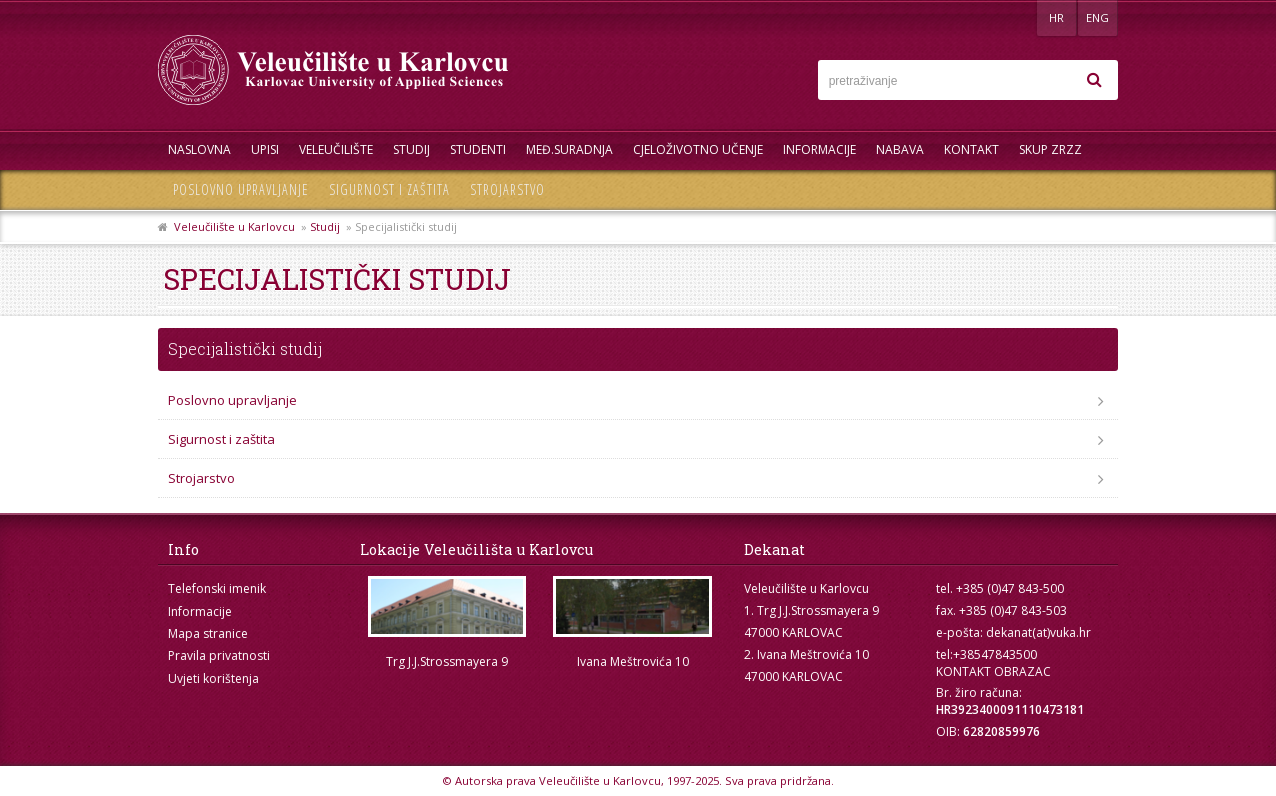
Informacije (819, 149)
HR (1056, 17)
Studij (411, 149)
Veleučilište (336, 149)
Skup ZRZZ (1050, 149)
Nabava (900, 149)
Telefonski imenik (217, 588)
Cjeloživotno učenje (698, 149)
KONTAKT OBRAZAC (993, 671)
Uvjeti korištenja (213, 678)
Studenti (478, 149)
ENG (1097, 17)
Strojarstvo (507, 189)
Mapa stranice (208, 633)
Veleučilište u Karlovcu (234, 226)
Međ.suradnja (569, 149)
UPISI (265, 149)
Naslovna (199, 149)
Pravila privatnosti (219, 655)
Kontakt (971, 149)
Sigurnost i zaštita (389, 189)
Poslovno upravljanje (241, 189)
